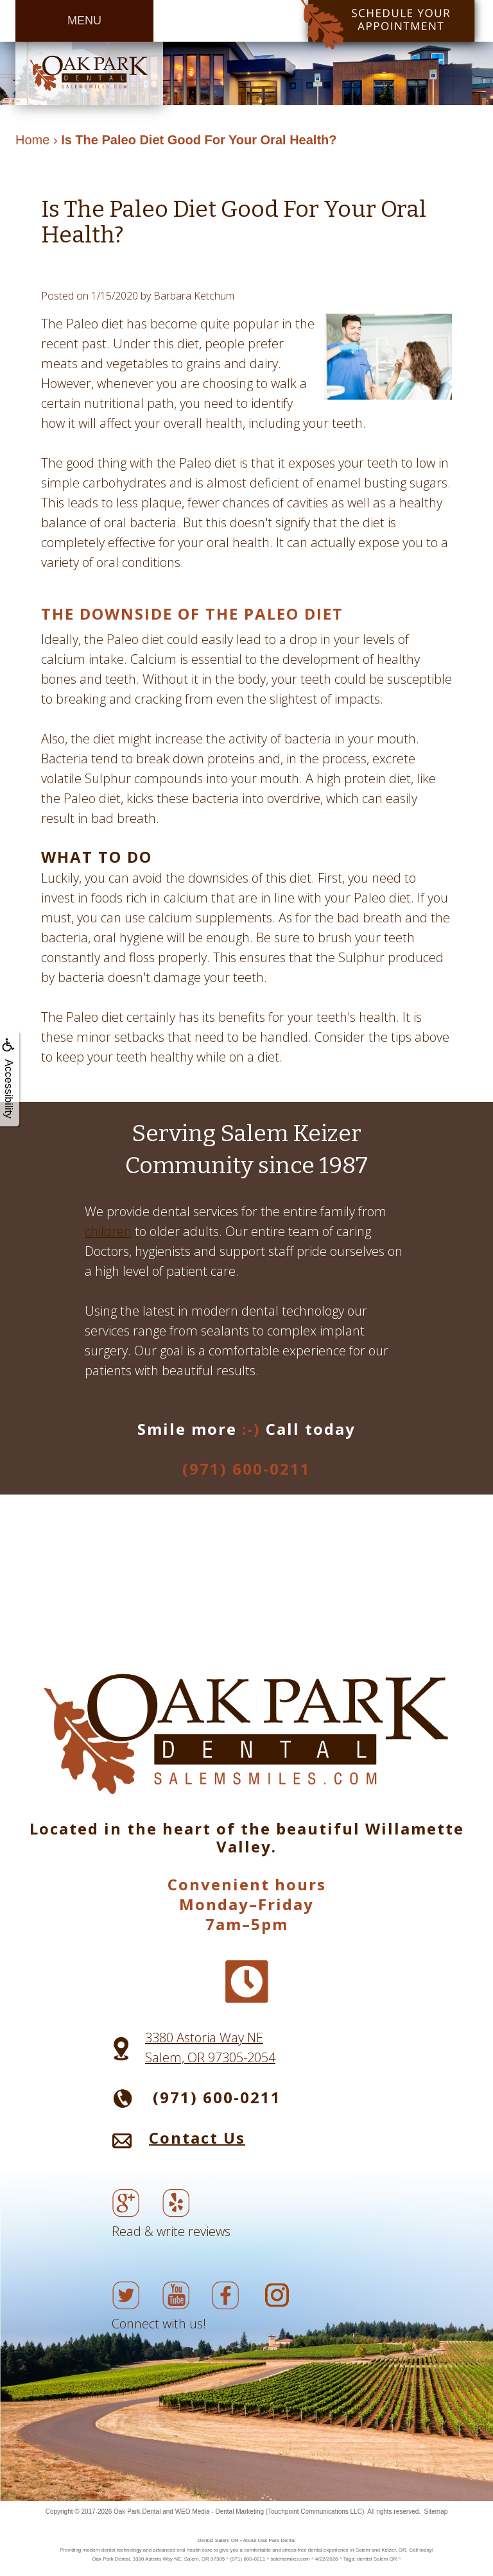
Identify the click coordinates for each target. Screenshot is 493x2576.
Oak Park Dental (137, 2511)
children (108, 1231)
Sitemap (436, 2511)
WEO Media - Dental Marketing (219, 2511)
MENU (84, 20)
